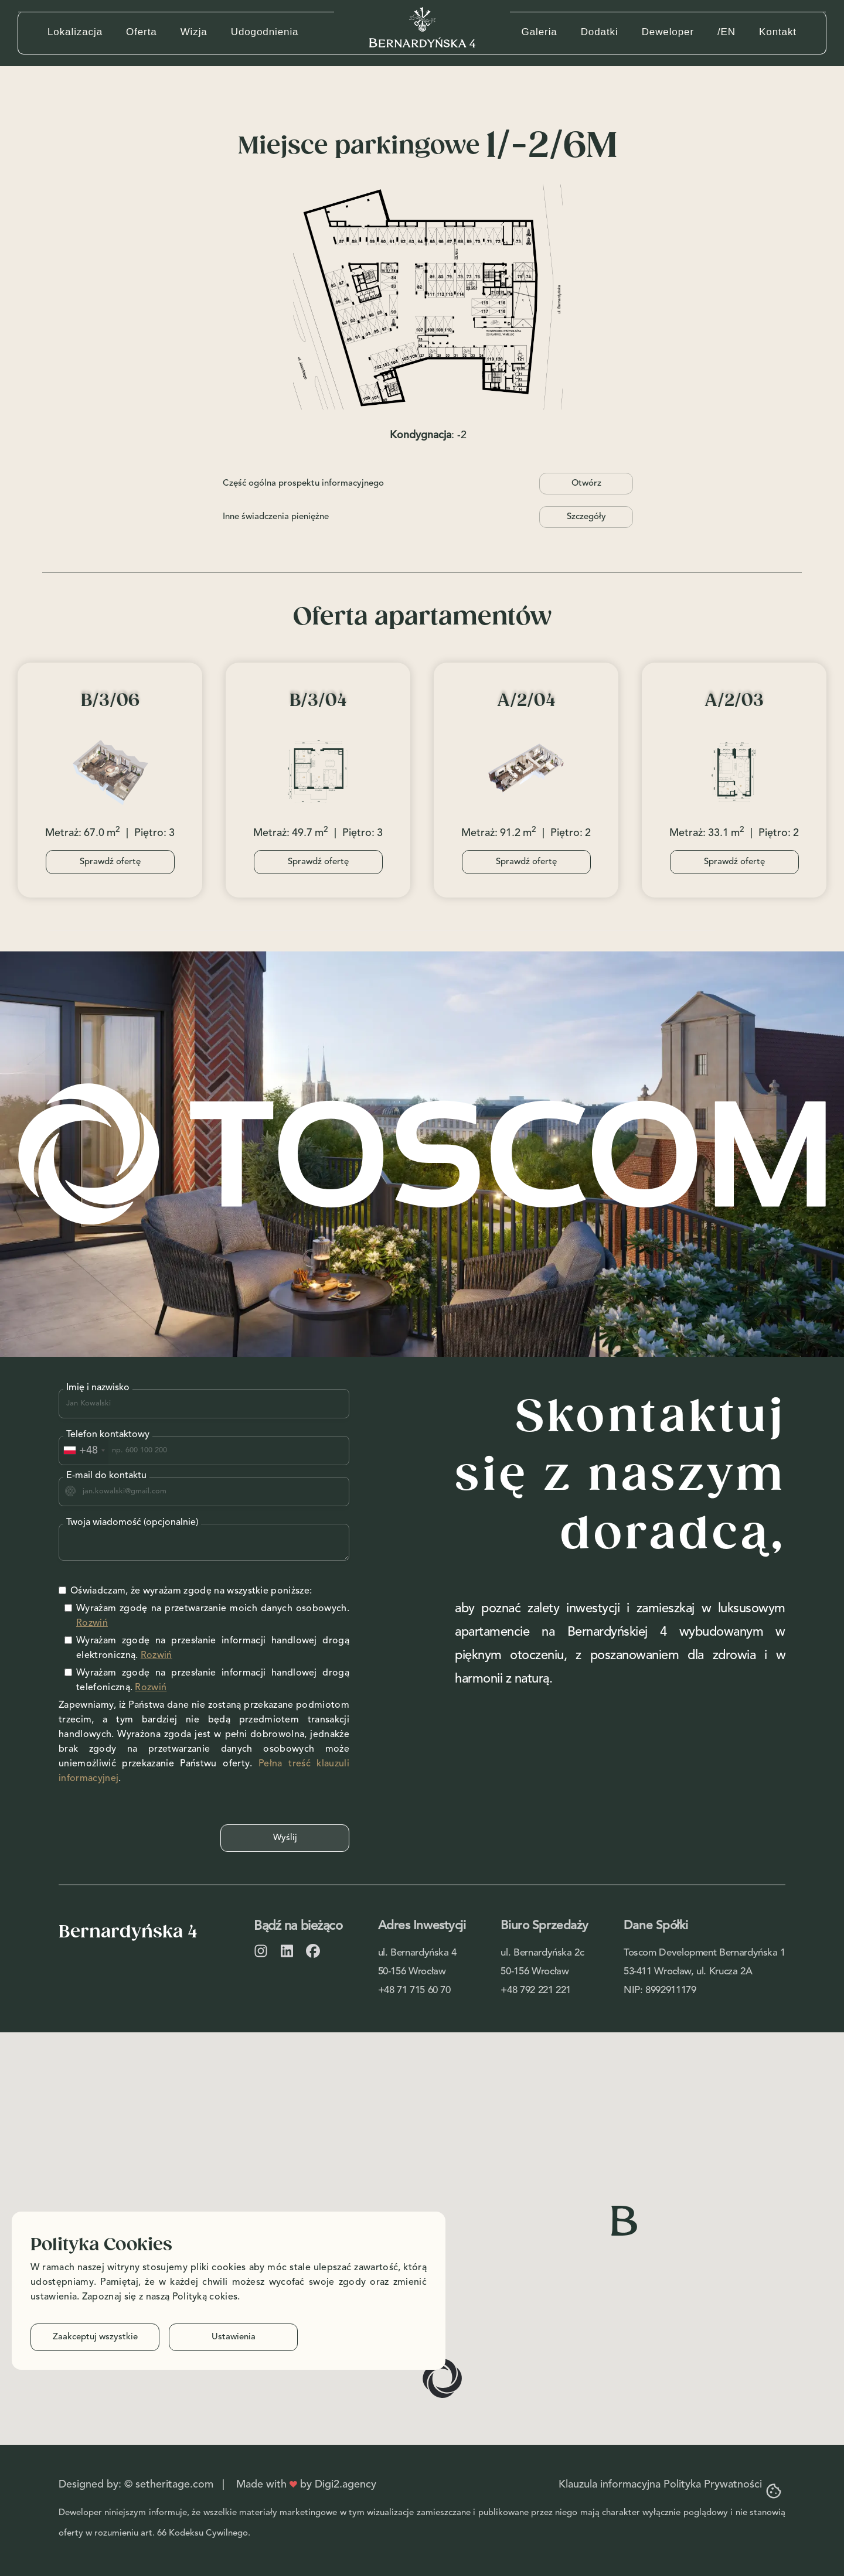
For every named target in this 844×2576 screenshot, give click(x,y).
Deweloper (668, 31)
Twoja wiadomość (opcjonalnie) (132, 1522)
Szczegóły (586, 517)
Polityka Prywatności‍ (712, 2484)
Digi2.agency (345, 2484)
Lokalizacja (75, 31)
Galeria (539, 31)
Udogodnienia (265, 31)
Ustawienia (234, 2337)
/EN (726, 31)
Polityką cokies (205, 2297)
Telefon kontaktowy (107, 1434)
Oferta (141, 31)
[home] (422, 27)
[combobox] (83, 1451)
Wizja (194, 31)
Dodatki (599, 31)
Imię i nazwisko (98, 1388)
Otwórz (586, 483)
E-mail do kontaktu (106, 1475)
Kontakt (778, 31)
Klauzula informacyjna (610, 2484)
